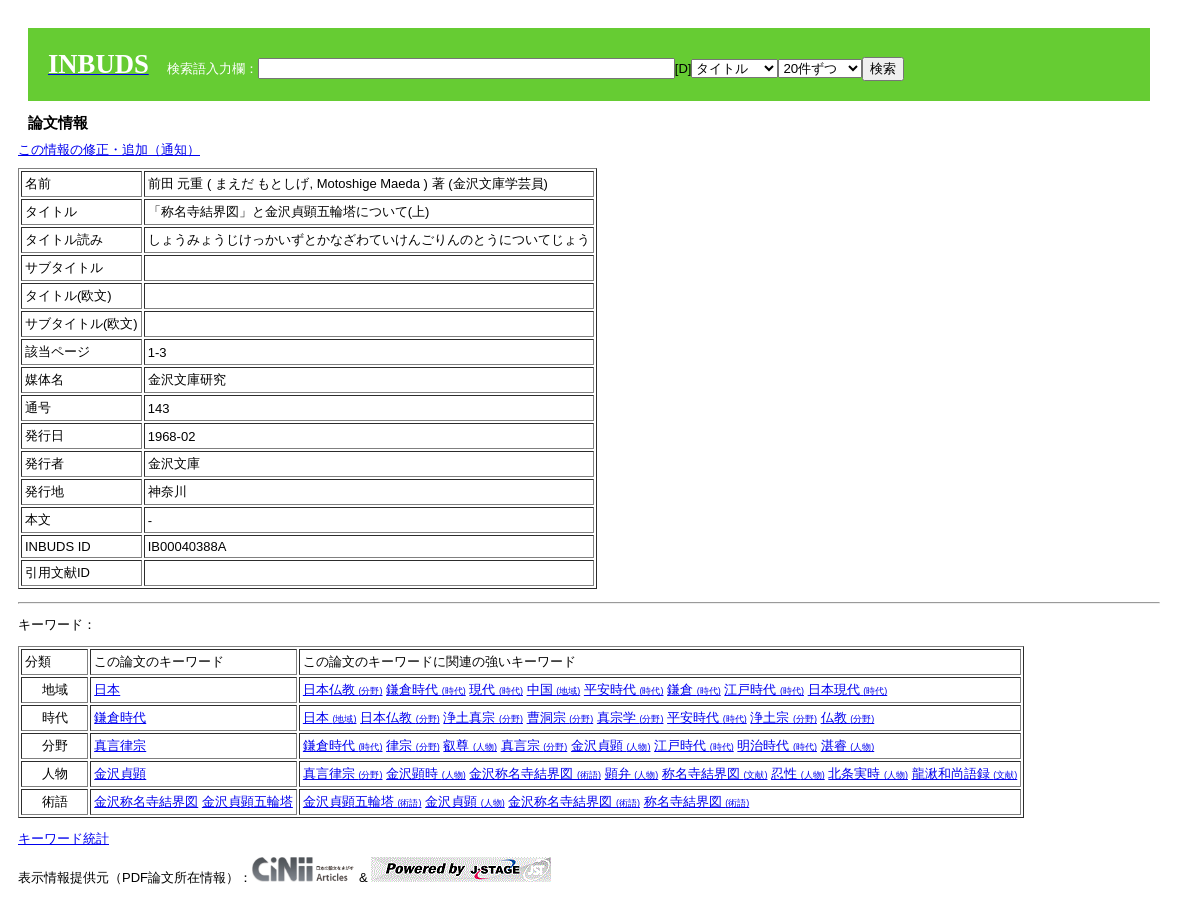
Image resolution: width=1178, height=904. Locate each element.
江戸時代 (764, 689)
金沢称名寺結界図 (535, 773)
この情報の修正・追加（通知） (109, 149)
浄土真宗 (483, 717)
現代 (496, 689)
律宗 (413, 745)
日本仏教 (343, 689)
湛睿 (848, 745)
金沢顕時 (426, 773)
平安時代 (624, 689)
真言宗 (534, 745)
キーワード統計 (63, 838)
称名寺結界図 (715, 773)
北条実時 (868, 773)
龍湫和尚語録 (965, 773)
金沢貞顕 (611, 745)
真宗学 (630, 717)
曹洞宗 (560, 717)
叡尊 (470, 745)
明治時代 (777, 745)
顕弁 (632, 773)
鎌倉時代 (426, 689)
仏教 (848, 717)
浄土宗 (783, 717)
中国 (554, 689)
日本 (107, 689)
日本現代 (848, 689)
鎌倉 (694, 689)
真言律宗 (120, 745)
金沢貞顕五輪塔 (247, 801)
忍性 (798, 773)
